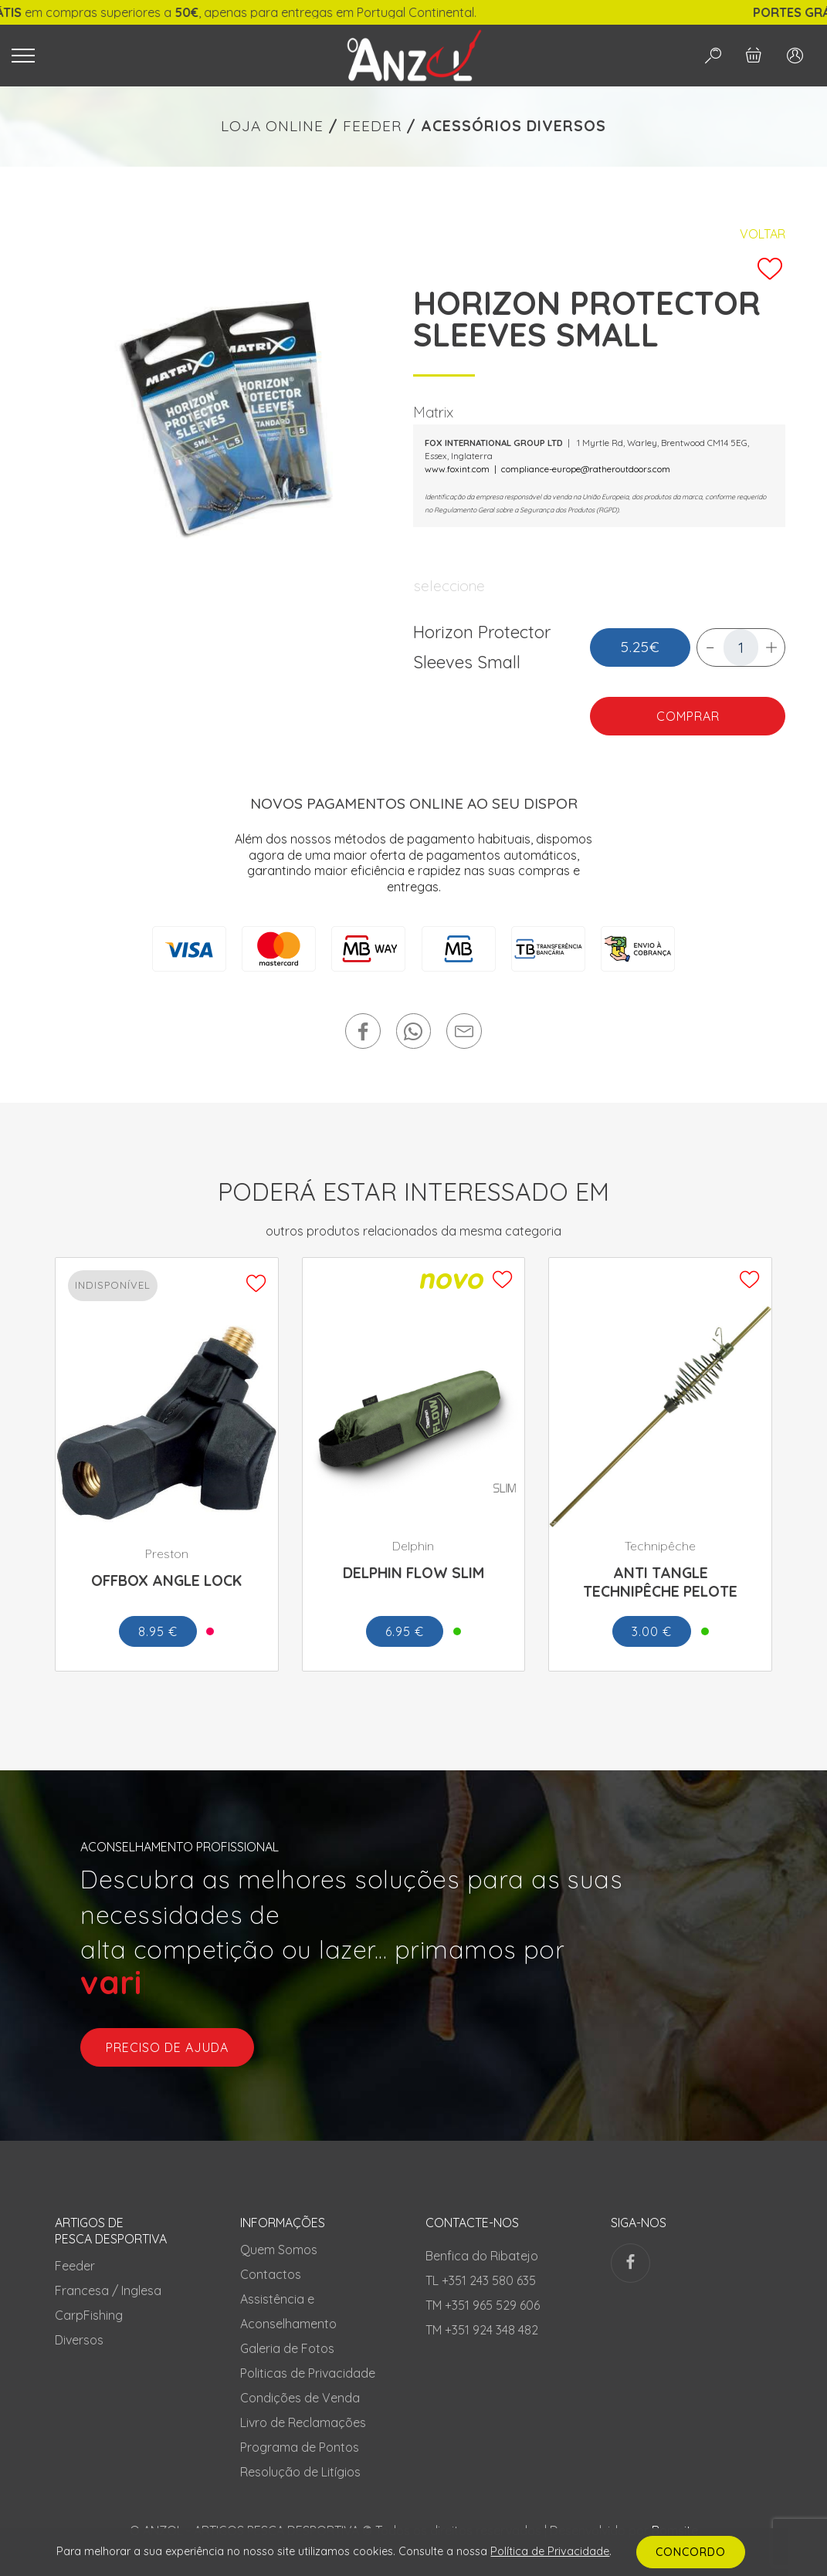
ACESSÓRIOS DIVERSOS (513, 126)
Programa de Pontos (299, 2447)
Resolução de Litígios (300, 2472)
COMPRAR (688, 716)
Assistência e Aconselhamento (288, 2311)
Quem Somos (278, 2249)
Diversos (79, 2340)
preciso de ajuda (167, 2047)
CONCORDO (691, 2552)
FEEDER (372, 126)
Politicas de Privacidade (307, 2373)
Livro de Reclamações (303, 2422)
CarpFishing (89, 2315)
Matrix (433, 412)
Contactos (270, 2274)
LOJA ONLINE (272, 126)
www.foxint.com (457, 469)
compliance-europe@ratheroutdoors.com (585, 469)
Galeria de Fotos (287, 2348)
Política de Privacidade (549, 2551)
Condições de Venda (300, 2397)
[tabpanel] (227, 417)
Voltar (762, 234)
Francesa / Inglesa (108, 2290)
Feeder (75, 2265)
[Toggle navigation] (158, 55)
